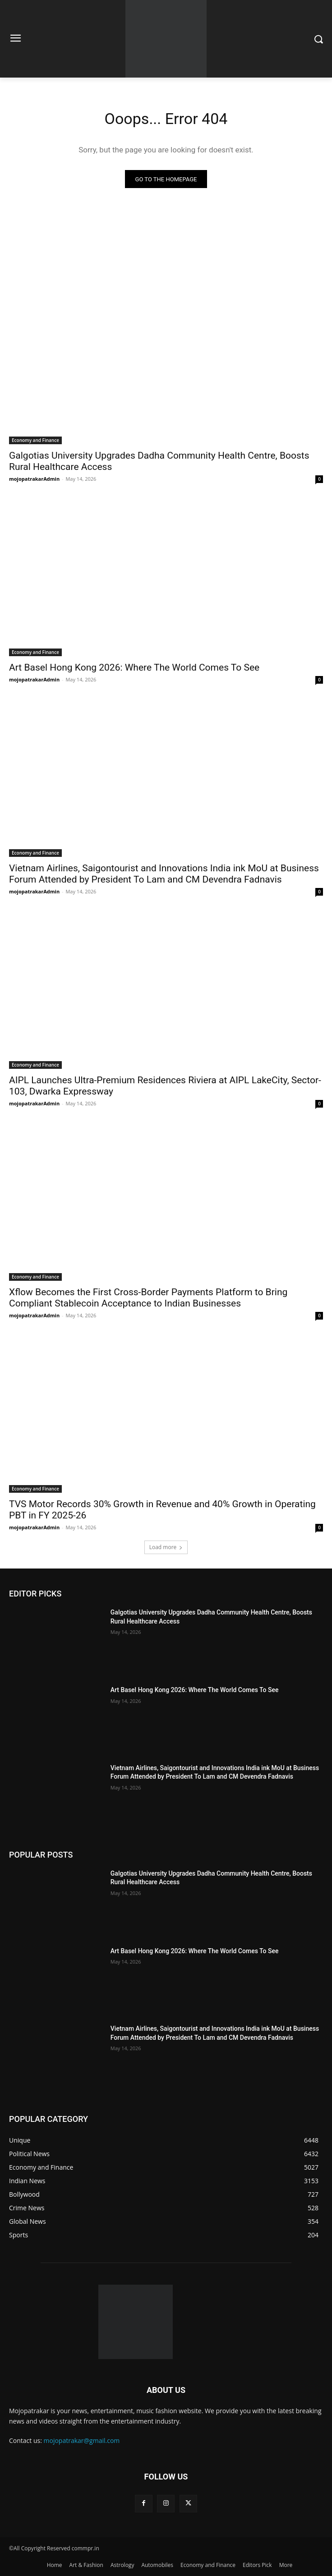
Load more (166, 1547)
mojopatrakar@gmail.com (82, 2440)
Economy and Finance (35, 440)
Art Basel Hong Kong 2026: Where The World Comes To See (134, 667)
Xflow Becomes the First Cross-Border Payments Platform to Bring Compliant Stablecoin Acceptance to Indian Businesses (148, 1298)
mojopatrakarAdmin (34, 478)
